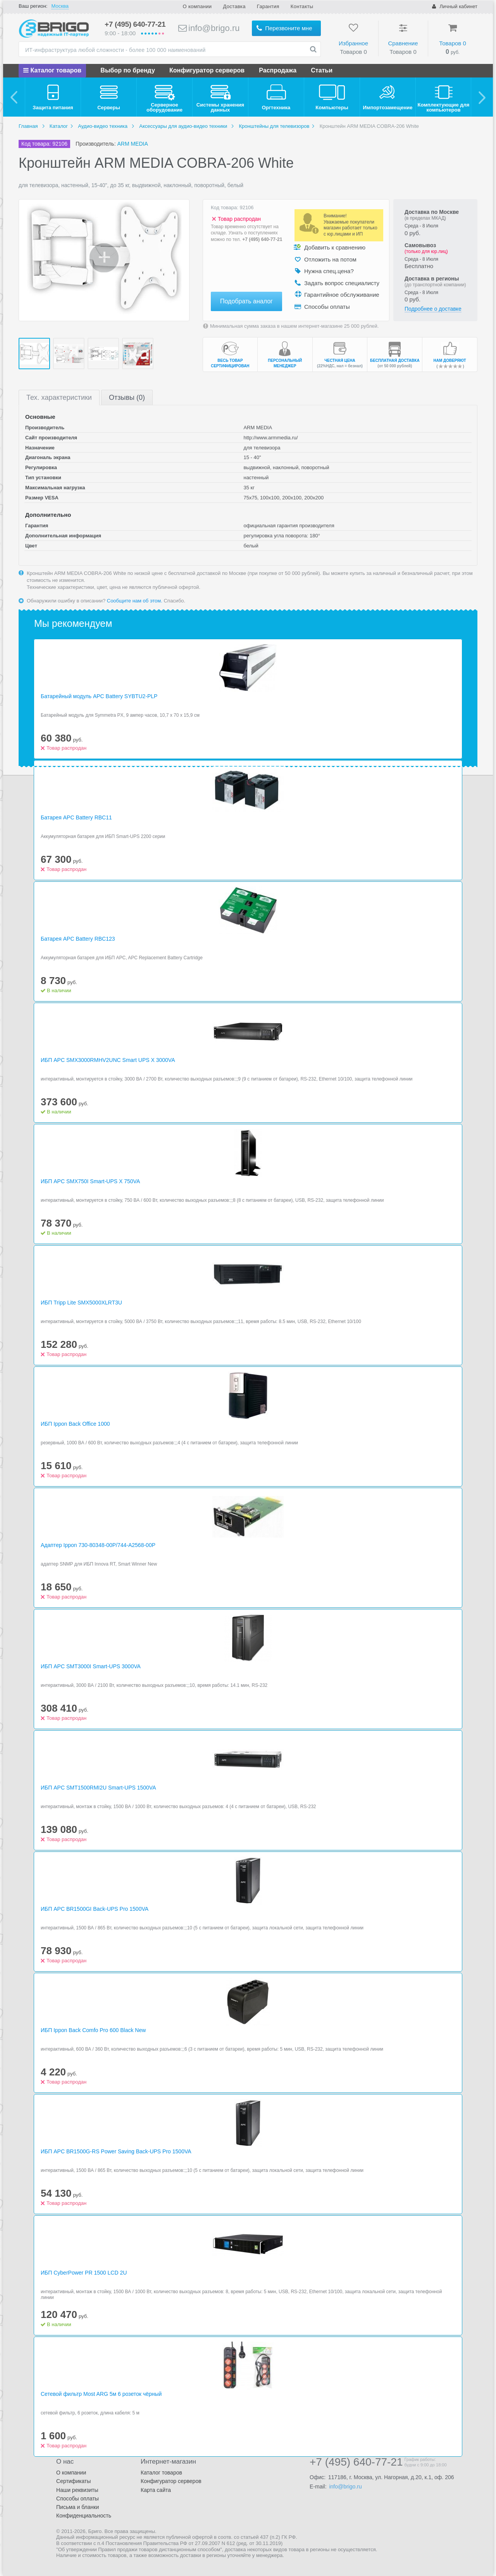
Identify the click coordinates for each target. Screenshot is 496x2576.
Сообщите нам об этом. (134, 601)
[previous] (14, 97)
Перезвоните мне (284, 28)
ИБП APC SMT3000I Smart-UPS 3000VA (91, 1666)
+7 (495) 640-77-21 (135, 24)
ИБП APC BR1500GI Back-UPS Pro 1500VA (94, 1909)
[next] (482, 97)
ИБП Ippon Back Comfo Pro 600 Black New (93, 2030)
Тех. (59, 397)
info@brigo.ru (209, 28)
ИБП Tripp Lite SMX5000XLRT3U (81, 1302)
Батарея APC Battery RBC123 (78, 939)
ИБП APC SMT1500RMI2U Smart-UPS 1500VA (98, 1787)
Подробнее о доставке (433, 309)
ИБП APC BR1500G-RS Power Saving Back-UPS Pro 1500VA (116, 2151)
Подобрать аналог (246, 301)
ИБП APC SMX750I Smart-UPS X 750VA (90, 1181)
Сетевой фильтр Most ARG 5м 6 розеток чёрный (101, 2394)
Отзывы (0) (127, 397)
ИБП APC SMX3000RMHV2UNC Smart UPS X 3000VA (108, 1060)
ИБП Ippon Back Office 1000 (75, 1424)
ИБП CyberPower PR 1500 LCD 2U (84, 2273)
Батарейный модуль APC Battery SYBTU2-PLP (99, 696)
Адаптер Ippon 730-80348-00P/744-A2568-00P (98, 1545)
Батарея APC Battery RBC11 (76, 817)
